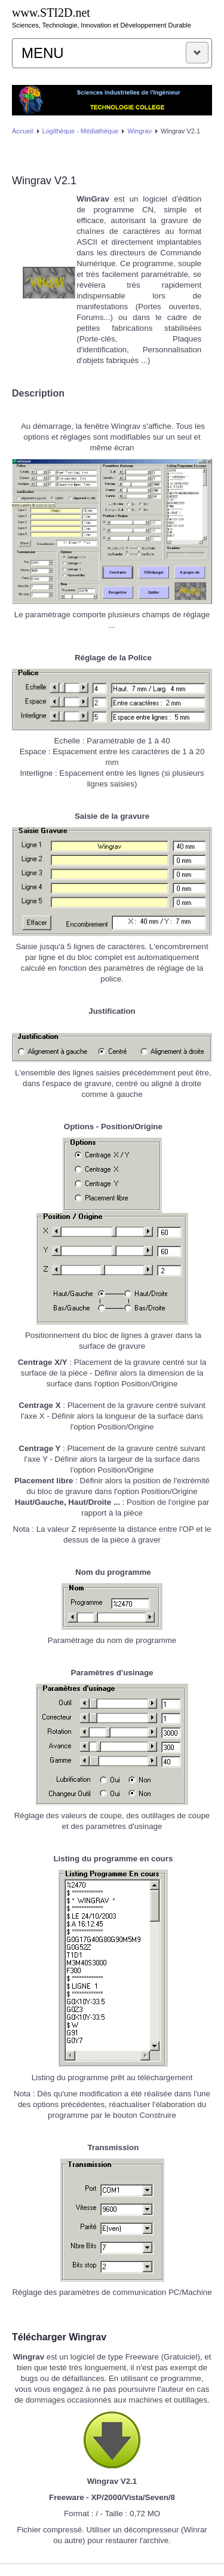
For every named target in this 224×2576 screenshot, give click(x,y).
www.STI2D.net (51, 12)
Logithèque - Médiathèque (80, 131)
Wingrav (140, 131)
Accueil (22, 131)
